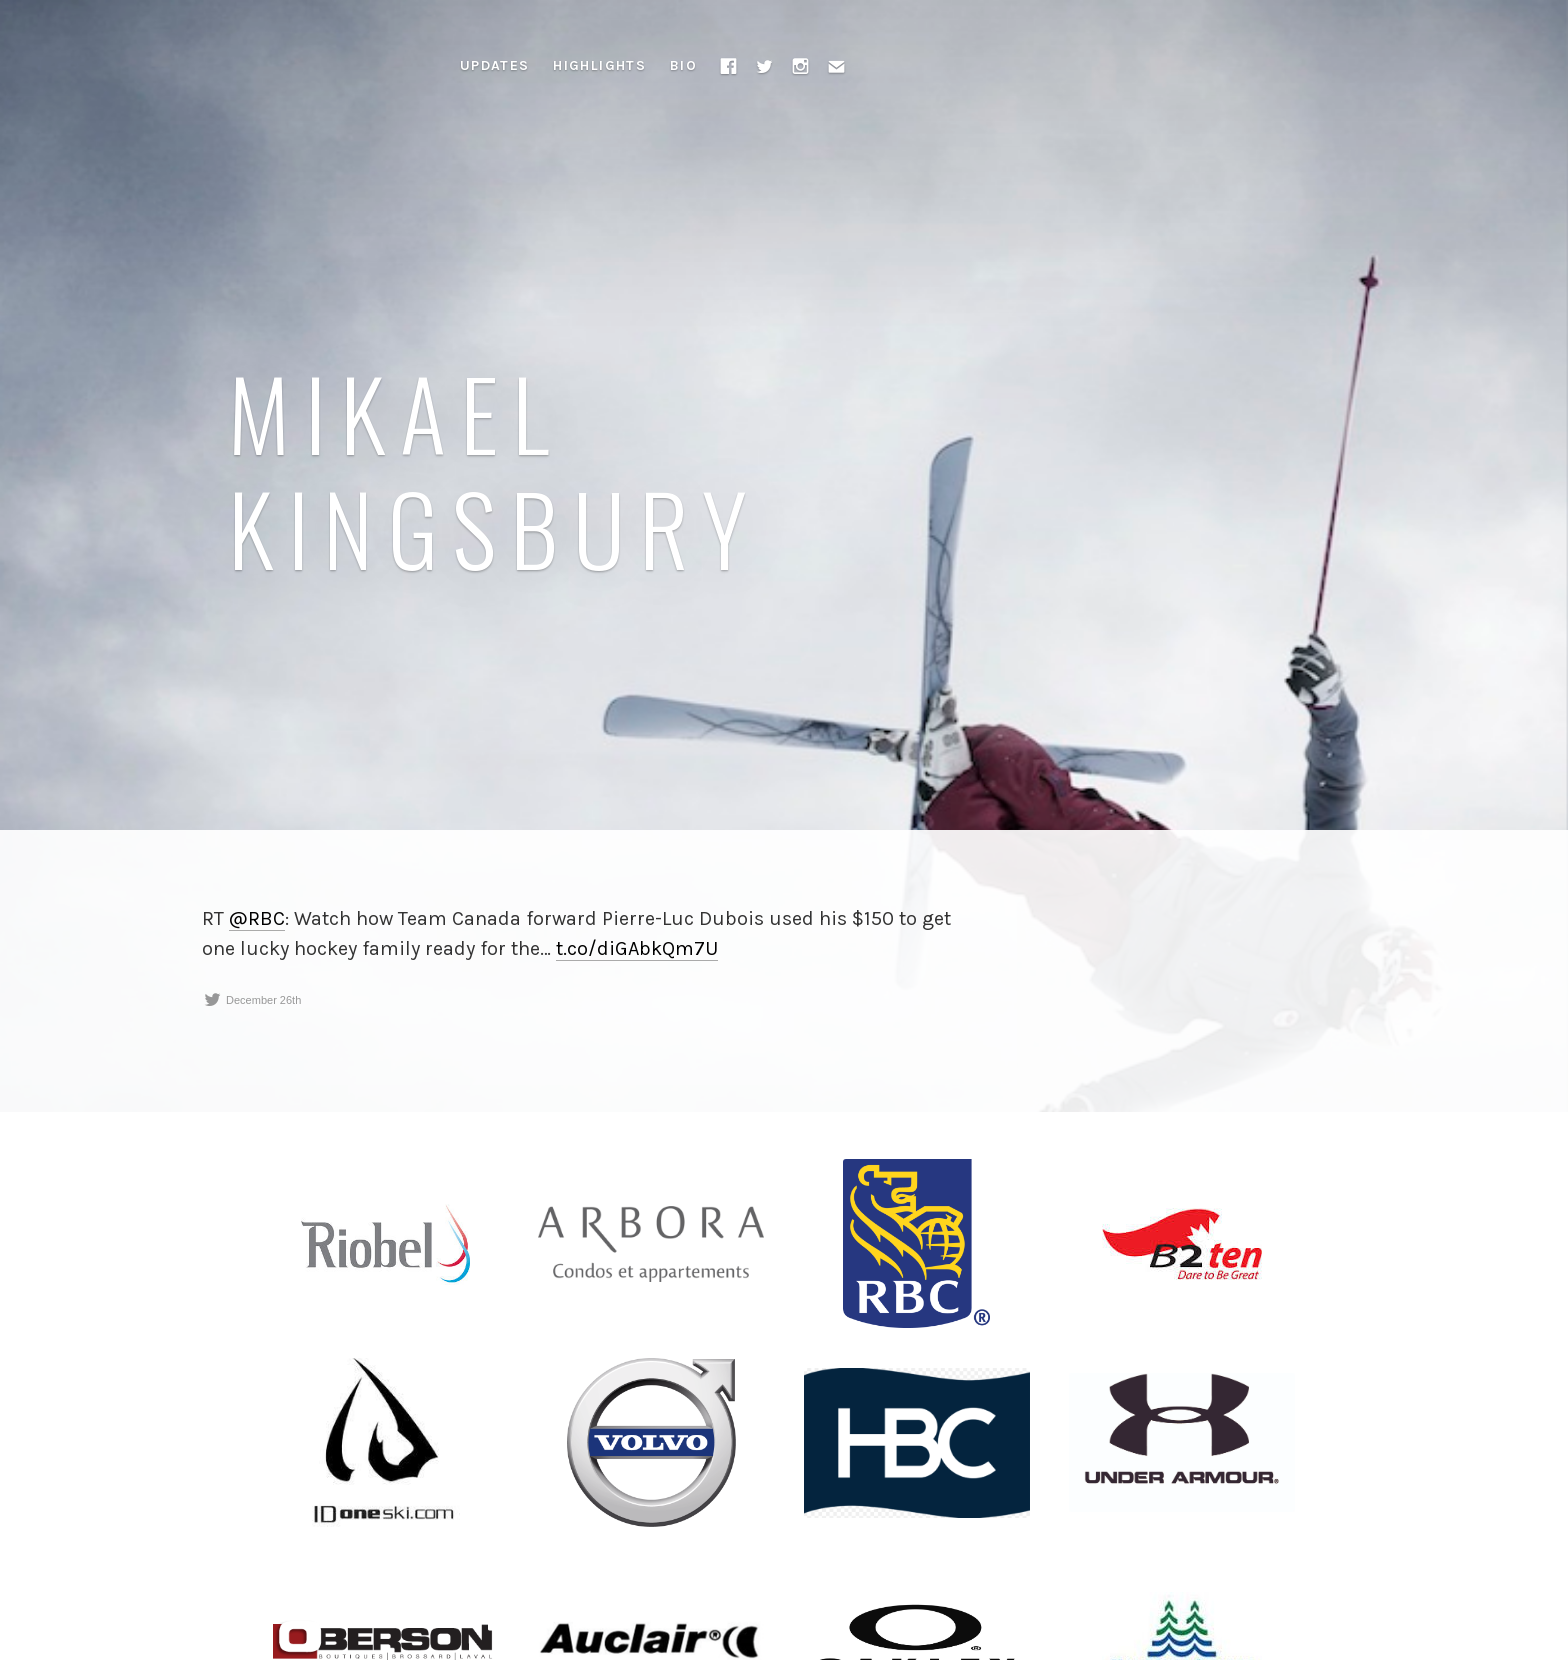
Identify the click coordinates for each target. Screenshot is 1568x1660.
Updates (495, 65)
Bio (683, 65)
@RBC (257, 918)
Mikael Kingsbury (494, 469)
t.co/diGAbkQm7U (637, 948)
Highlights (599, 65)
